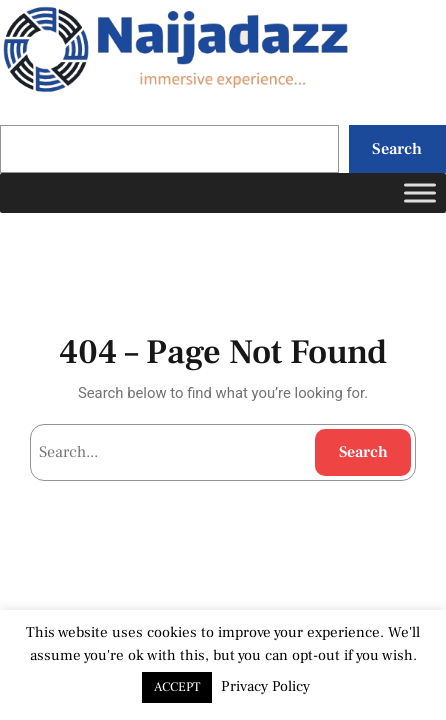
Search (397, 148)
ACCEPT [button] (177, 687)
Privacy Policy (265, 686)
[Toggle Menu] (420, 192)
